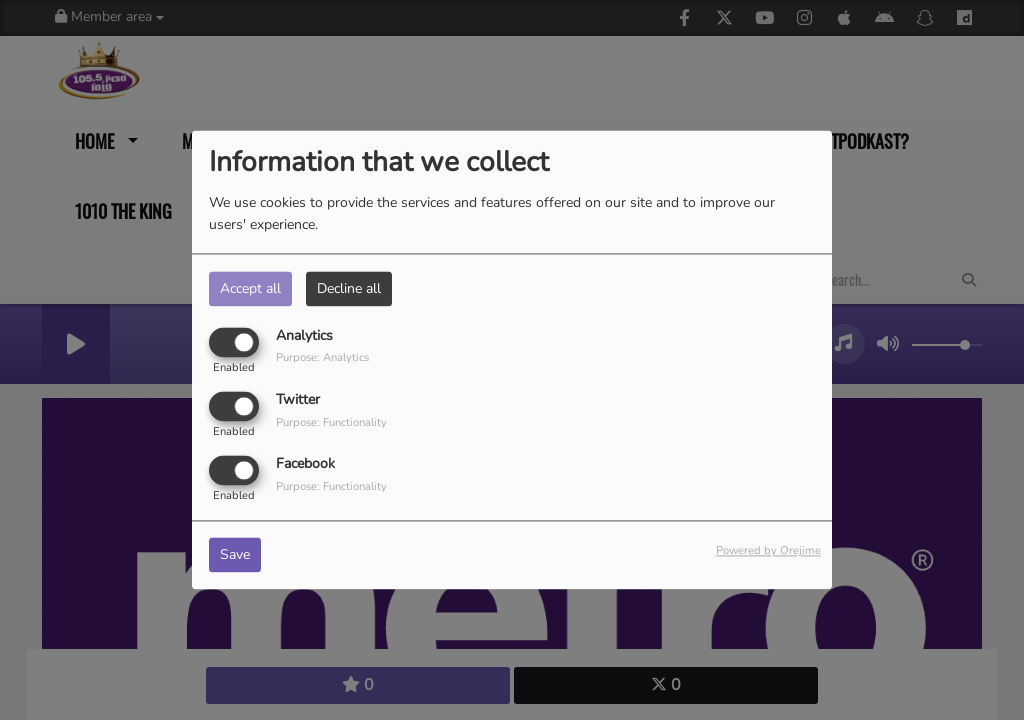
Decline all (349, 288)
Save (235, 555)
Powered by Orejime (768, 551)
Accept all (250, 288)
